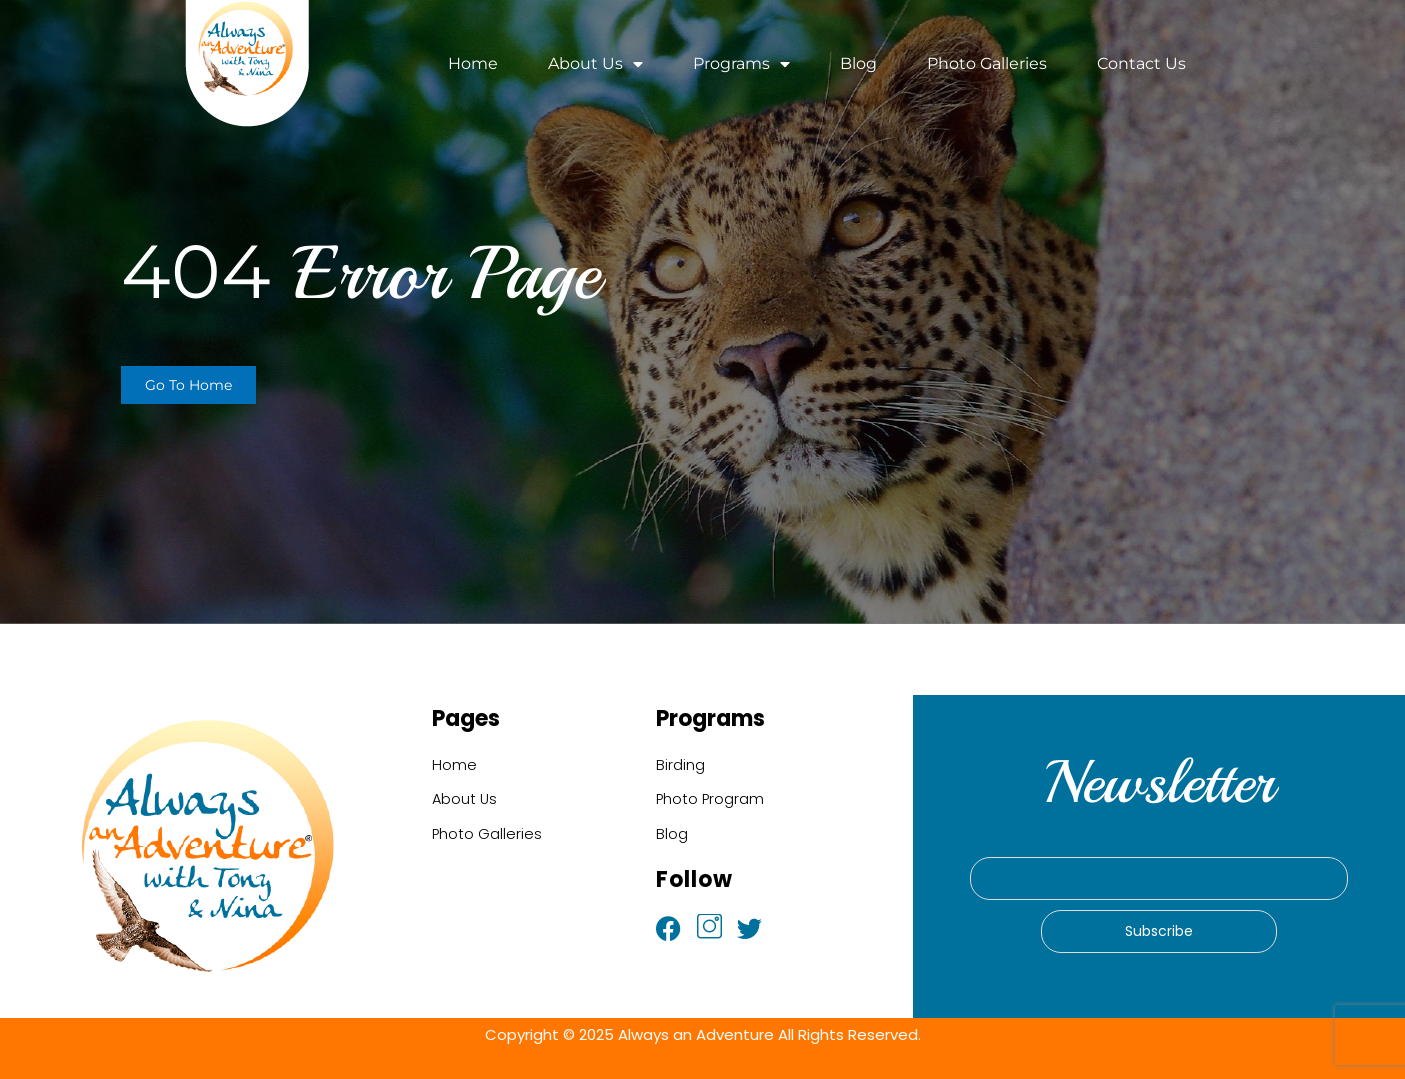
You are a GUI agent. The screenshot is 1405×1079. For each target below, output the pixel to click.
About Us (595, 64)
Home (473, 63)
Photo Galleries (987, 63)
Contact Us (1141, 63)
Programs (741, 64)
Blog (858, 63)
